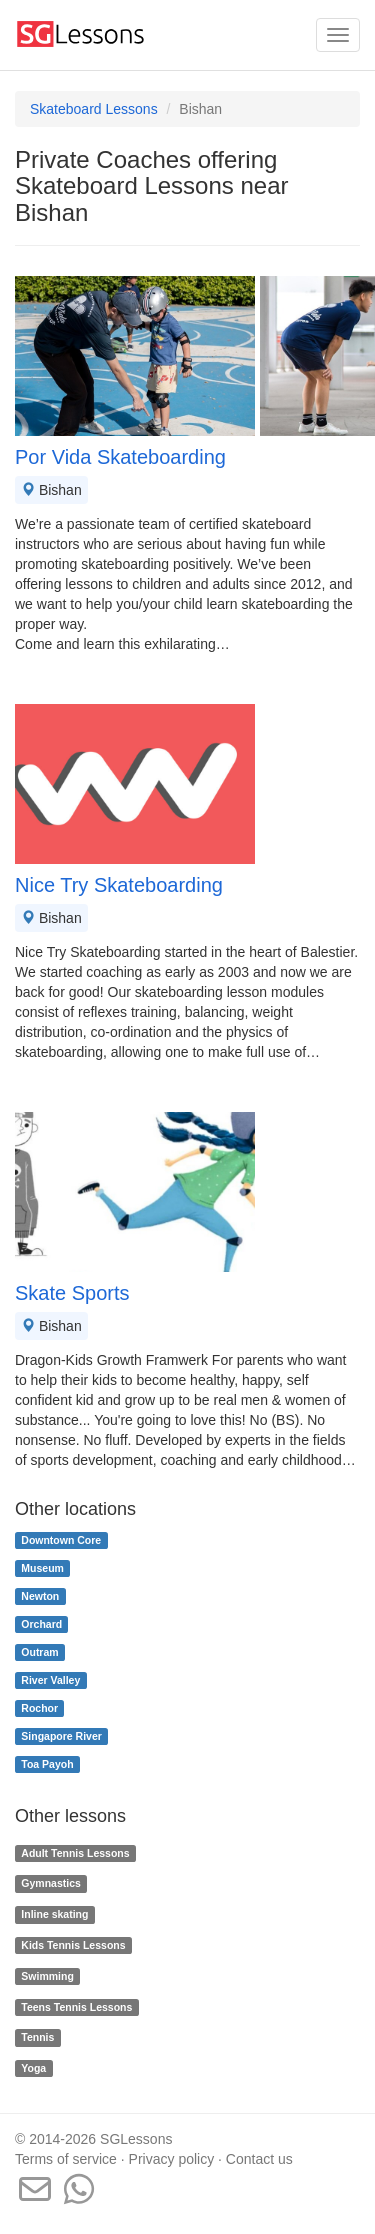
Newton (40, 1596)
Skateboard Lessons (94, 109)
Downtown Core (61, 1540)
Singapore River (61, 1736)
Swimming (47, 1976)
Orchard (41, 1624)
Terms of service (66, 2159)
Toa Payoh (47, 1764)
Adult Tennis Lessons (75, 1853)
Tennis (37, 2038)
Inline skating (54, 1914)
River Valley (50, 1680)
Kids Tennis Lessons (73, 1945)
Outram (39, 1652)
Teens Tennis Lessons (76, 2007)
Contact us (259, 2159)
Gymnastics (51, 1884)
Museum (42, 1568)
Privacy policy (172, 2159)
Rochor (39, 1708)
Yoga (33, 2068)
